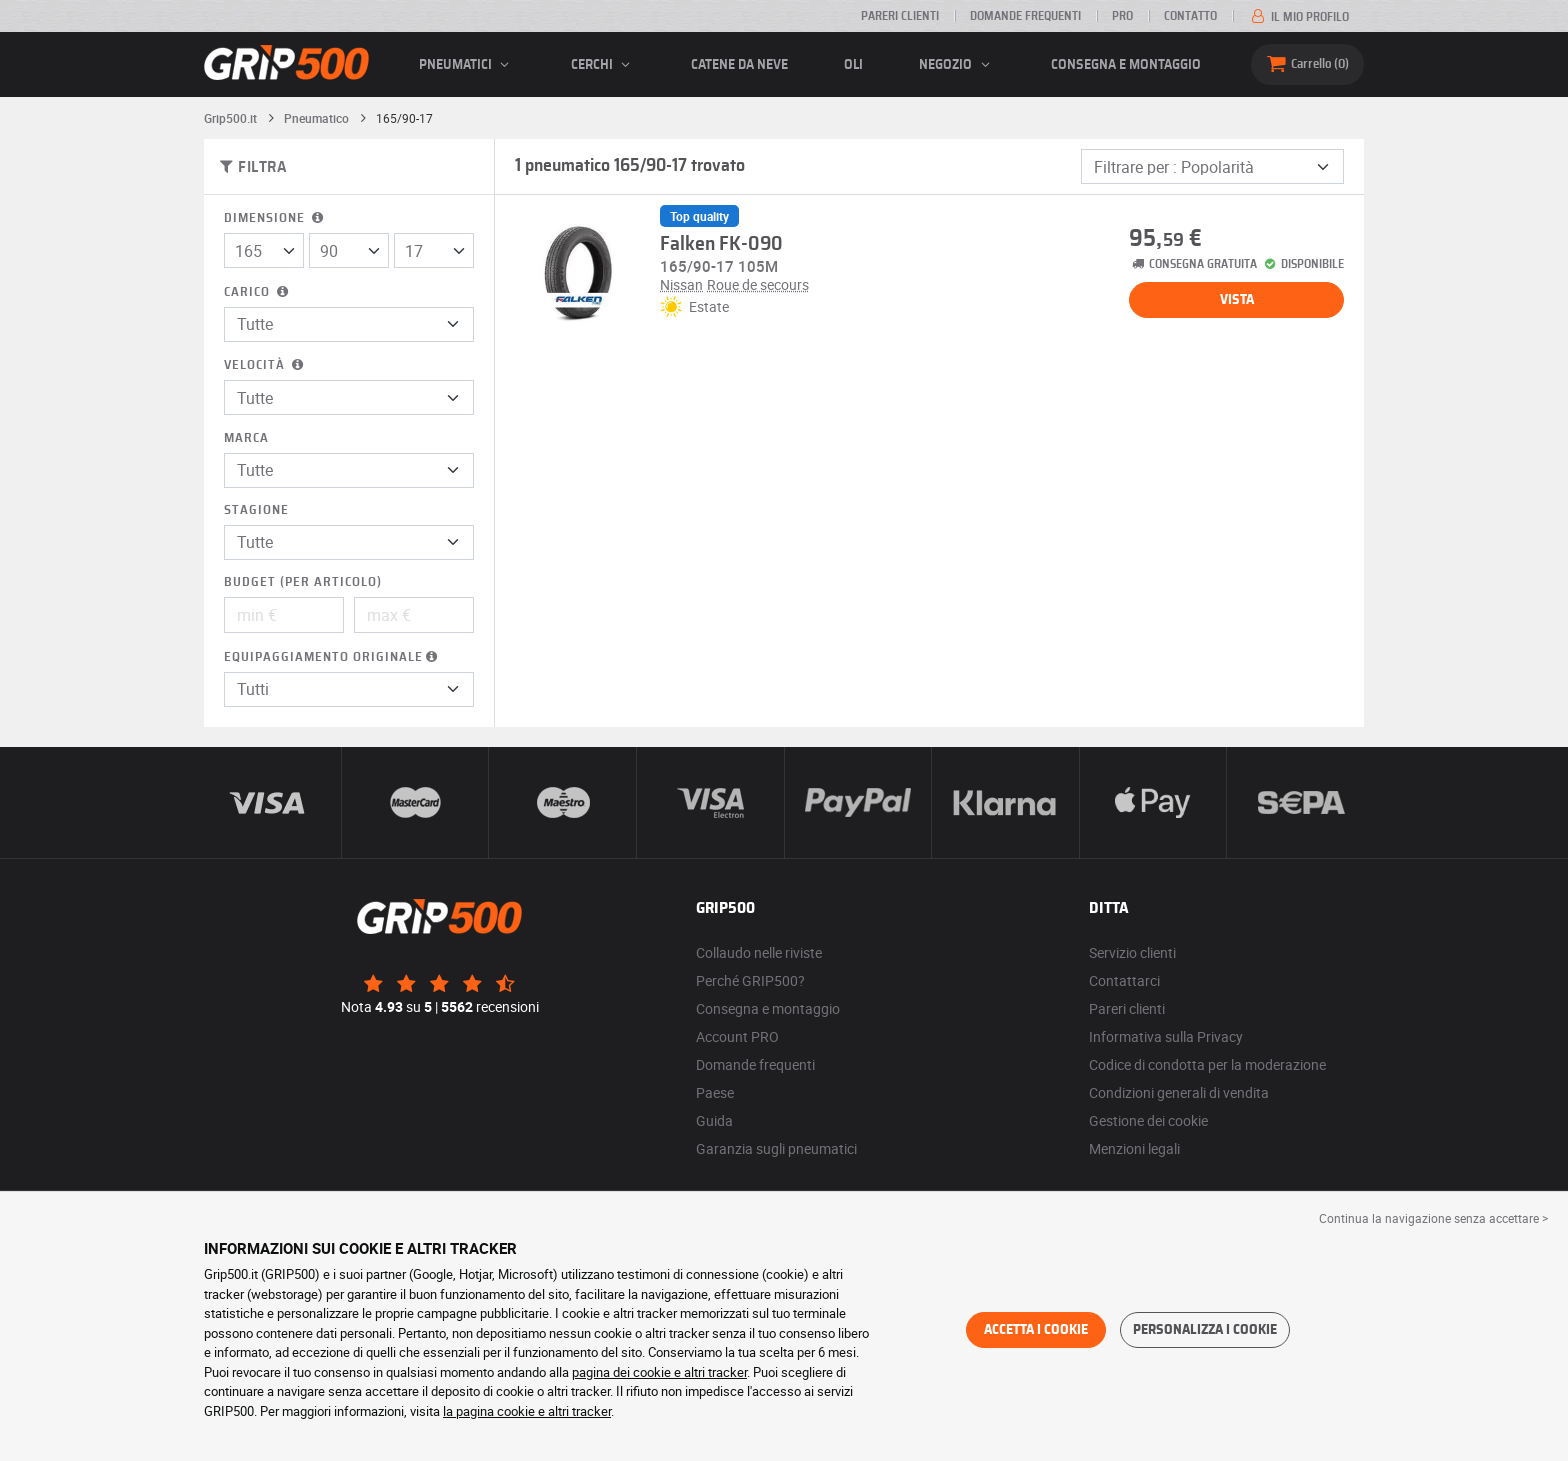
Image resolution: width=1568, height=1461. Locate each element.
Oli (853, 65)
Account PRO (737, 1036)
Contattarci (1124, 980)
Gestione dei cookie (1148, 1120)
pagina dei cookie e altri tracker (659, 1372)
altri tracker (579, 1411)
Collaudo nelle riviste (759, 952)
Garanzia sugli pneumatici (776, 1148)
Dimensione (275, 218)
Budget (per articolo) (303, 582)
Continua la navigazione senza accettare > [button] (1433, 1218)
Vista (1237, 300)
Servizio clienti (1132, 952)
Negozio (957, 65)
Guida (714, 1120)
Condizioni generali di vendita (1179, 1092)
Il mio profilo (1298, 17)
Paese (715, 1092)
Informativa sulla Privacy (1166, 1036)
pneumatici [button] (467, 65)
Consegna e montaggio (1126, 65)
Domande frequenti (1025, 16)
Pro (1122, 16)
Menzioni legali (1134, 1148)
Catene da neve (739, 65)
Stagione (256, 510)
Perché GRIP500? (750, 980)
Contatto (1190, 16)
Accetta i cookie (1036, 1330)
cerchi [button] (603, 65)
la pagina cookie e (495, 1411)
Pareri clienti (900, 16)
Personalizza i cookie (1205, 1330)
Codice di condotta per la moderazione (1207, 1064)
